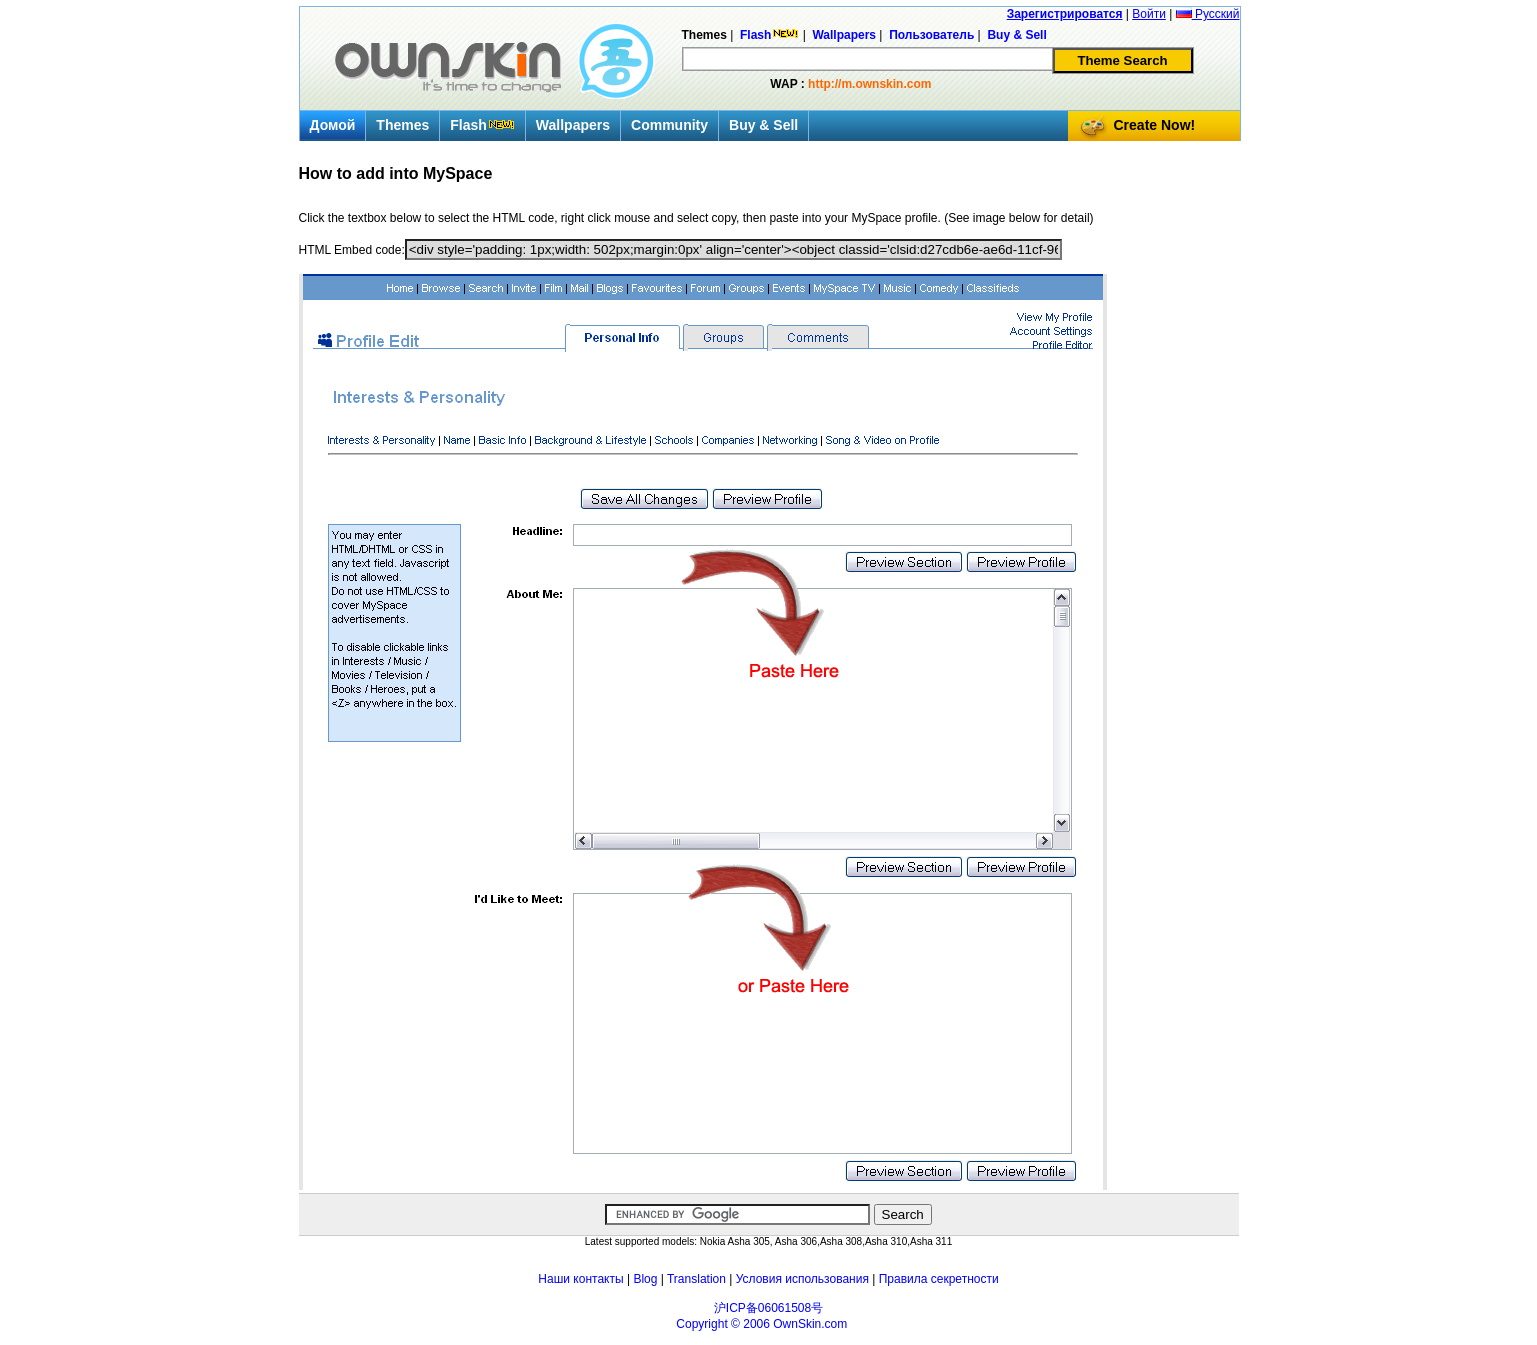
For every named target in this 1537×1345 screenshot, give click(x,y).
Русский (1208, 14)
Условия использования (802, 1279)
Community (669, 125)
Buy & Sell (763, 125)
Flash (482, 125)
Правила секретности (939, 1279)
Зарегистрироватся (1065, 14)
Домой (333, 125)
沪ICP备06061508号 (768, 1308)
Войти (1149, 14)
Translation (696, 1279)
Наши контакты (580, 1279)
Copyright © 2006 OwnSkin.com (761, 1324)
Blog (645, 1279)
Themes (402, 125)
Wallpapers (573, 125)
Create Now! (1155, 125)
